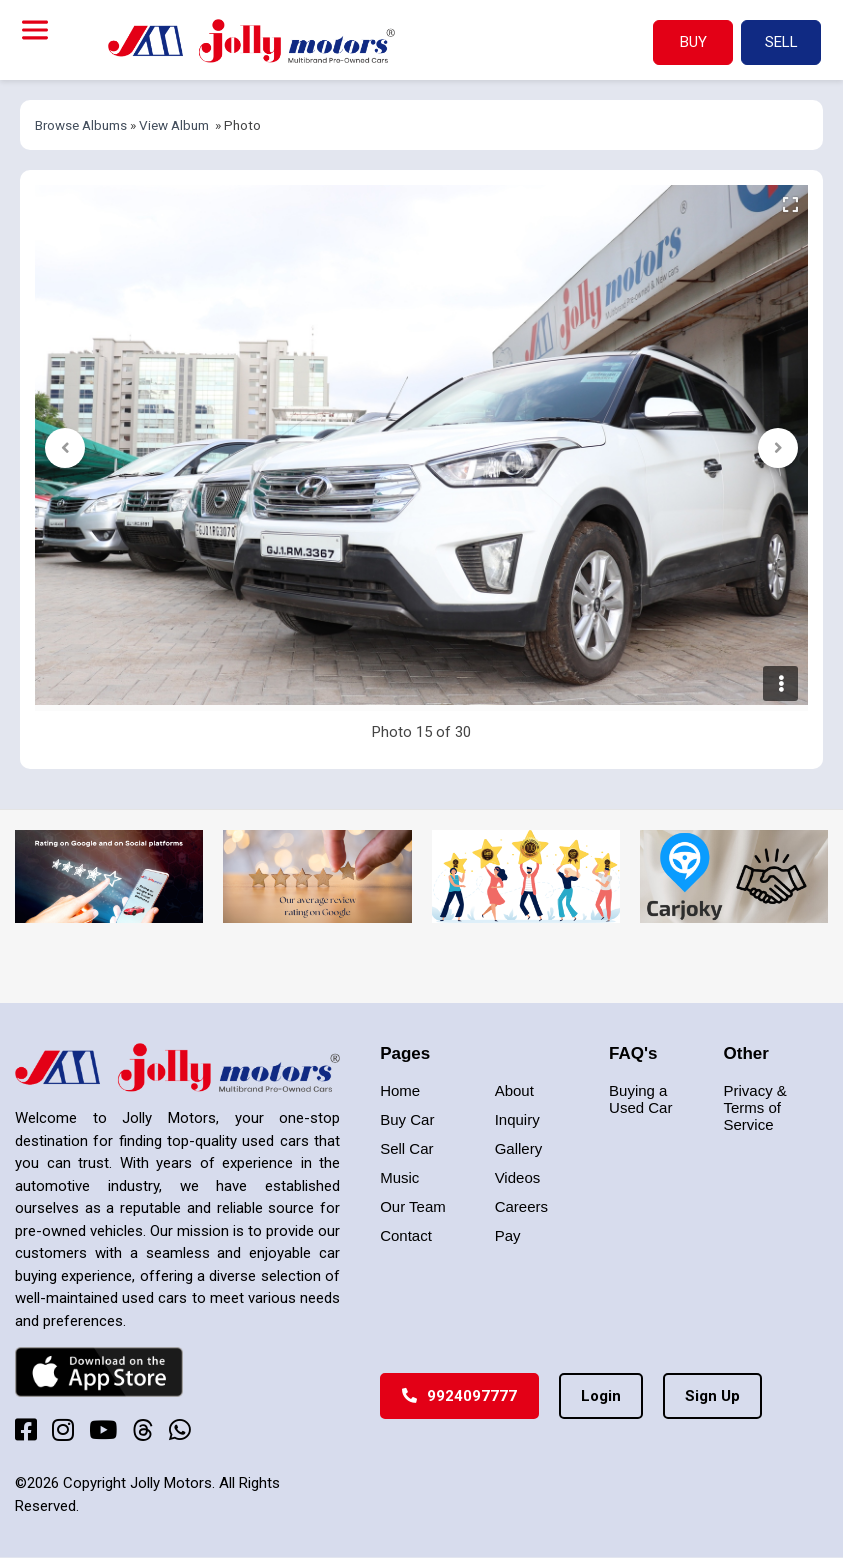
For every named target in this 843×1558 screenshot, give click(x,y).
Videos (518, 1177)
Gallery (519, 1148)
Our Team (413, 1206)
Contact (406, 1235)
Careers (521, 1206)
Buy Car (407, 1119)
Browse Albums (81, 125)
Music (399, 1177)
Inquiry (517, 1119)
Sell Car (406, 1148)
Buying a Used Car (640, 1099)
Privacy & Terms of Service (755, 1107)
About (514, 1090)
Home (400, 1090)
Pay (508, 1235)
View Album (174, 125)
